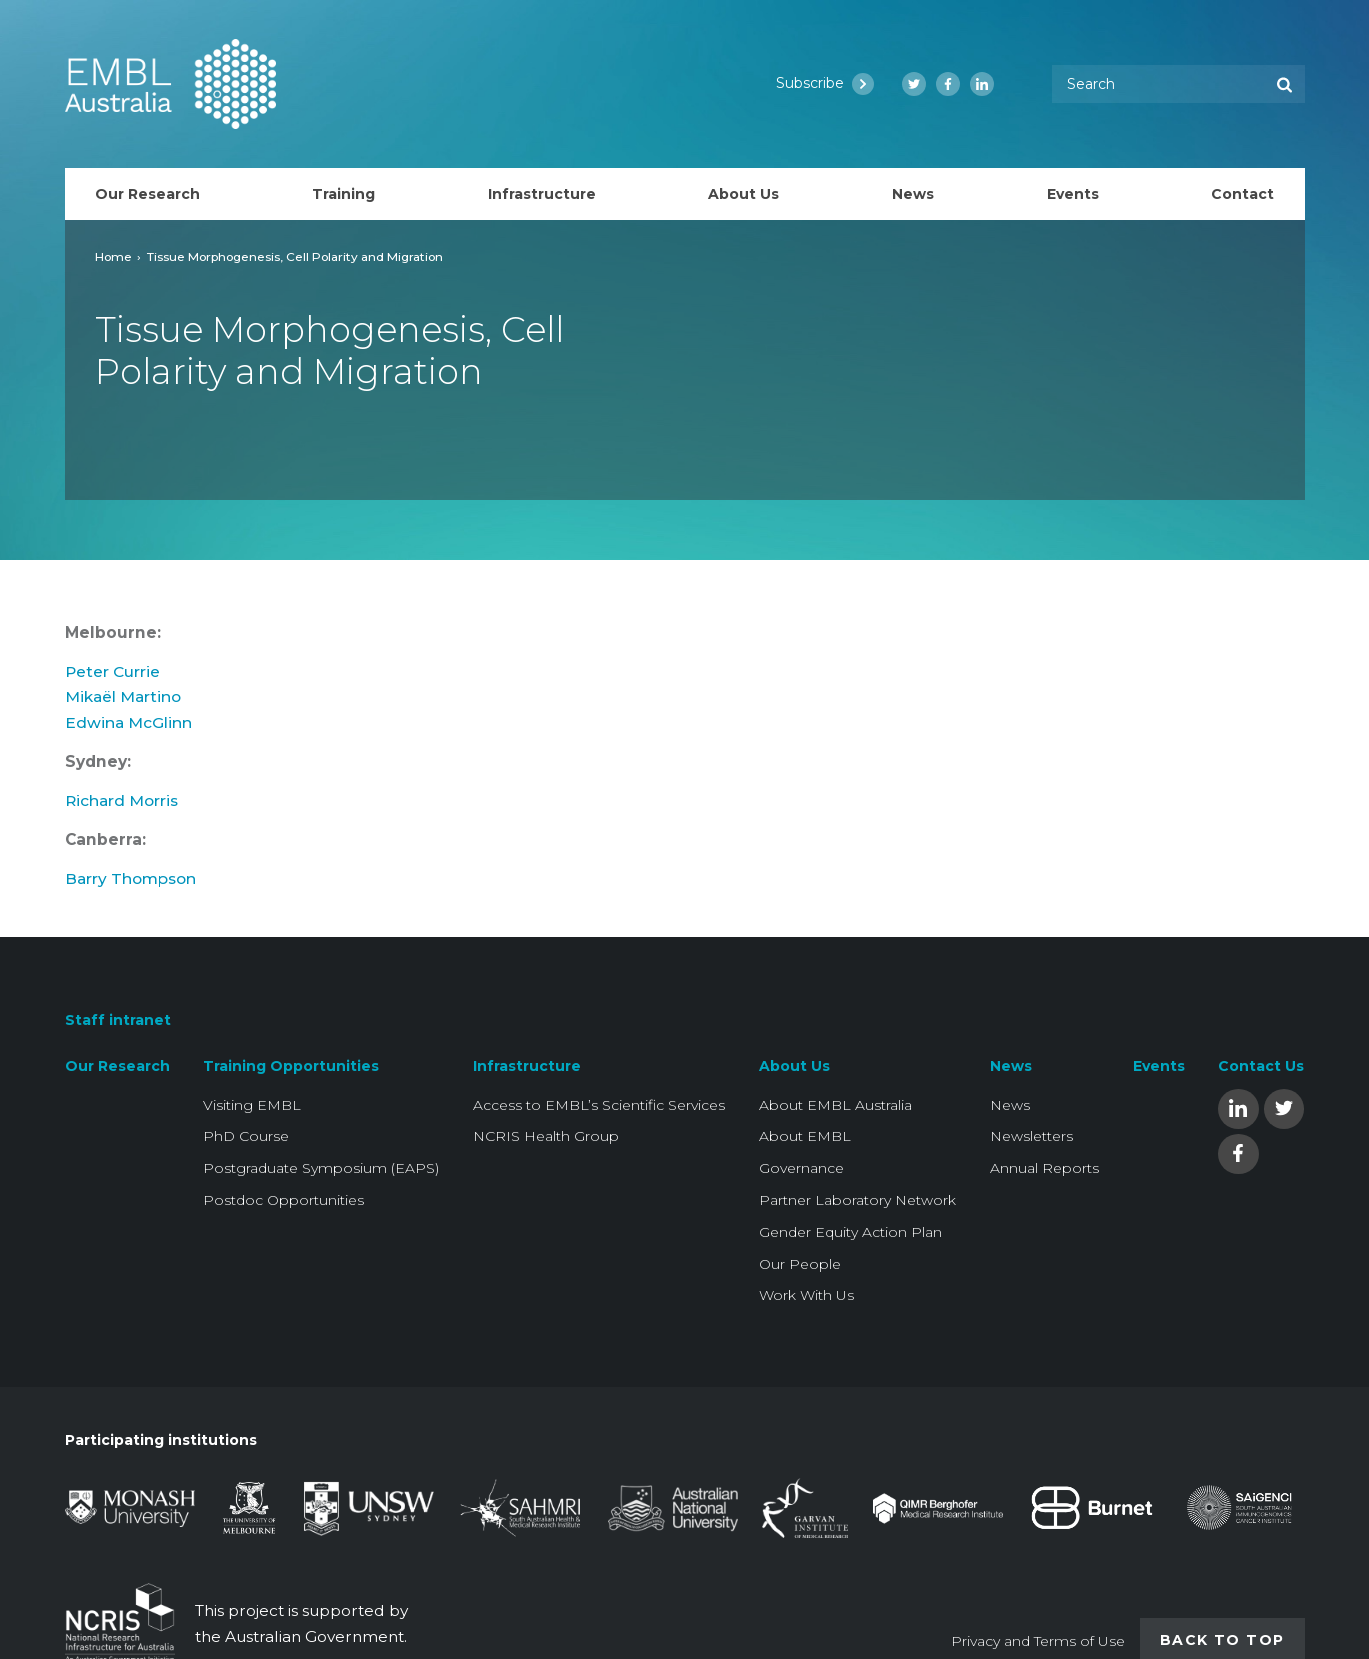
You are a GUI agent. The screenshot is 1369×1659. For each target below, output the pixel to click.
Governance (801, 1168)
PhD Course (246, 1136)
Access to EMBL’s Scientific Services (599, 1105)
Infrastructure (527, 1066)
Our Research (117, 1066)
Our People (800, 1264)
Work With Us (806, 1295)
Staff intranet (118, 1020)
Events (1159, 1066)
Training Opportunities (291, 1066)
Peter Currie (112, 671)
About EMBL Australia (835, 1105)
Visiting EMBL (252, 1105)
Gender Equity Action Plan (850, 1232)
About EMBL (805, 1136)
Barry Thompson (130, 878)
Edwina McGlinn (128, 722)
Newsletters (1031, 1136)
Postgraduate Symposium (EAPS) (321, 1168)
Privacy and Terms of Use (1038, 1641)
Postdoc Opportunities (283, 1200)
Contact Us (1261, 1066)
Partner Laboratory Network (857, 1200)
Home (113, 256)
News (1011, 1066)
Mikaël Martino (123, 696)
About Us (794, 1066)
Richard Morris (121, 800)
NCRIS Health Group (546, 1136)
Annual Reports (1044, 1168)
